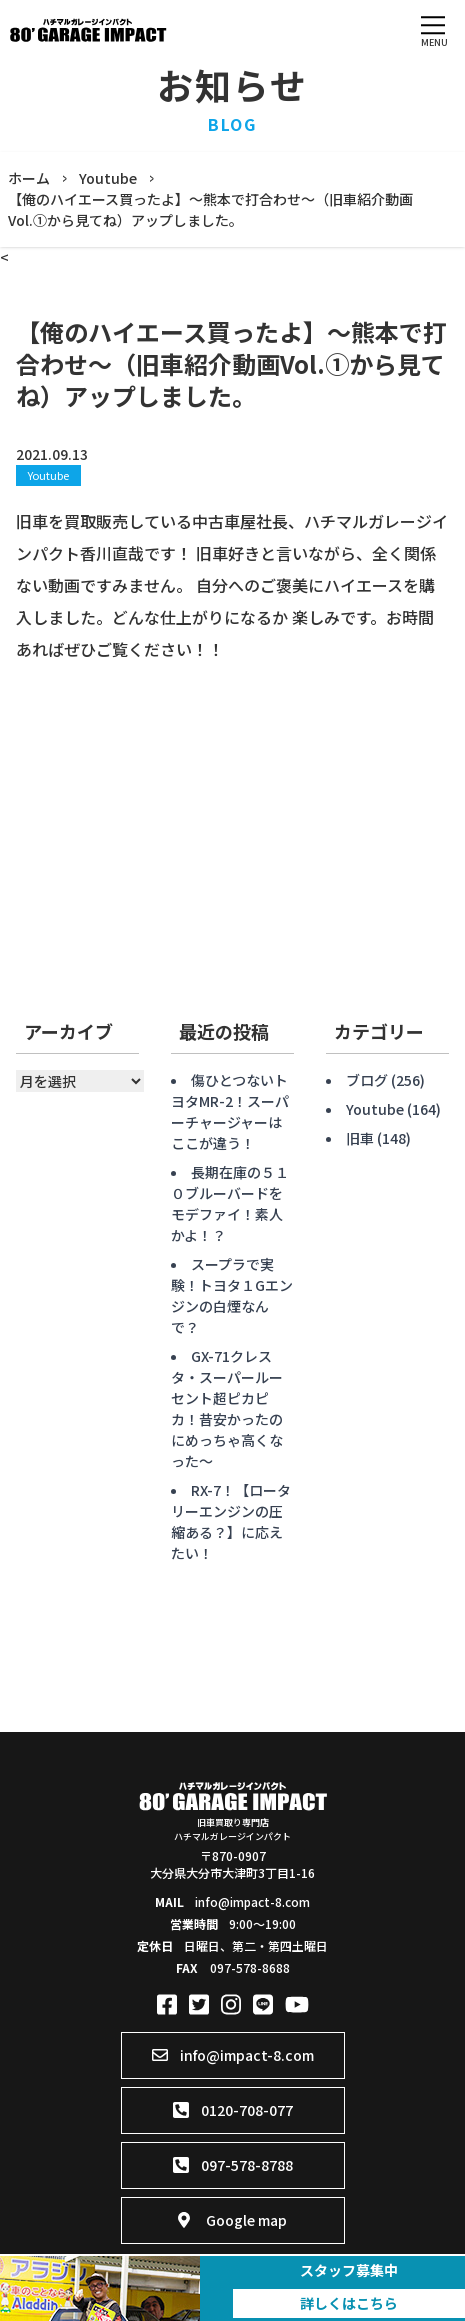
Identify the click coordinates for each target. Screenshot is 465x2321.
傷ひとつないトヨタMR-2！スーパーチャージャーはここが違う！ (230, 1111)
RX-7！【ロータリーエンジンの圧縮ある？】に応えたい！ (231, 1521)
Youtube (48, 475)
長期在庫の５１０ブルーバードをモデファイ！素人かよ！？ (230, 1203)
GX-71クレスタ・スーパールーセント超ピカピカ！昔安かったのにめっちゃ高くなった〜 (227, 1408)
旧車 (360, 1138)
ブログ (367, 1080)
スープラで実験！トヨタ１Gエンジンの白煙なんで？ (232, 1295)
